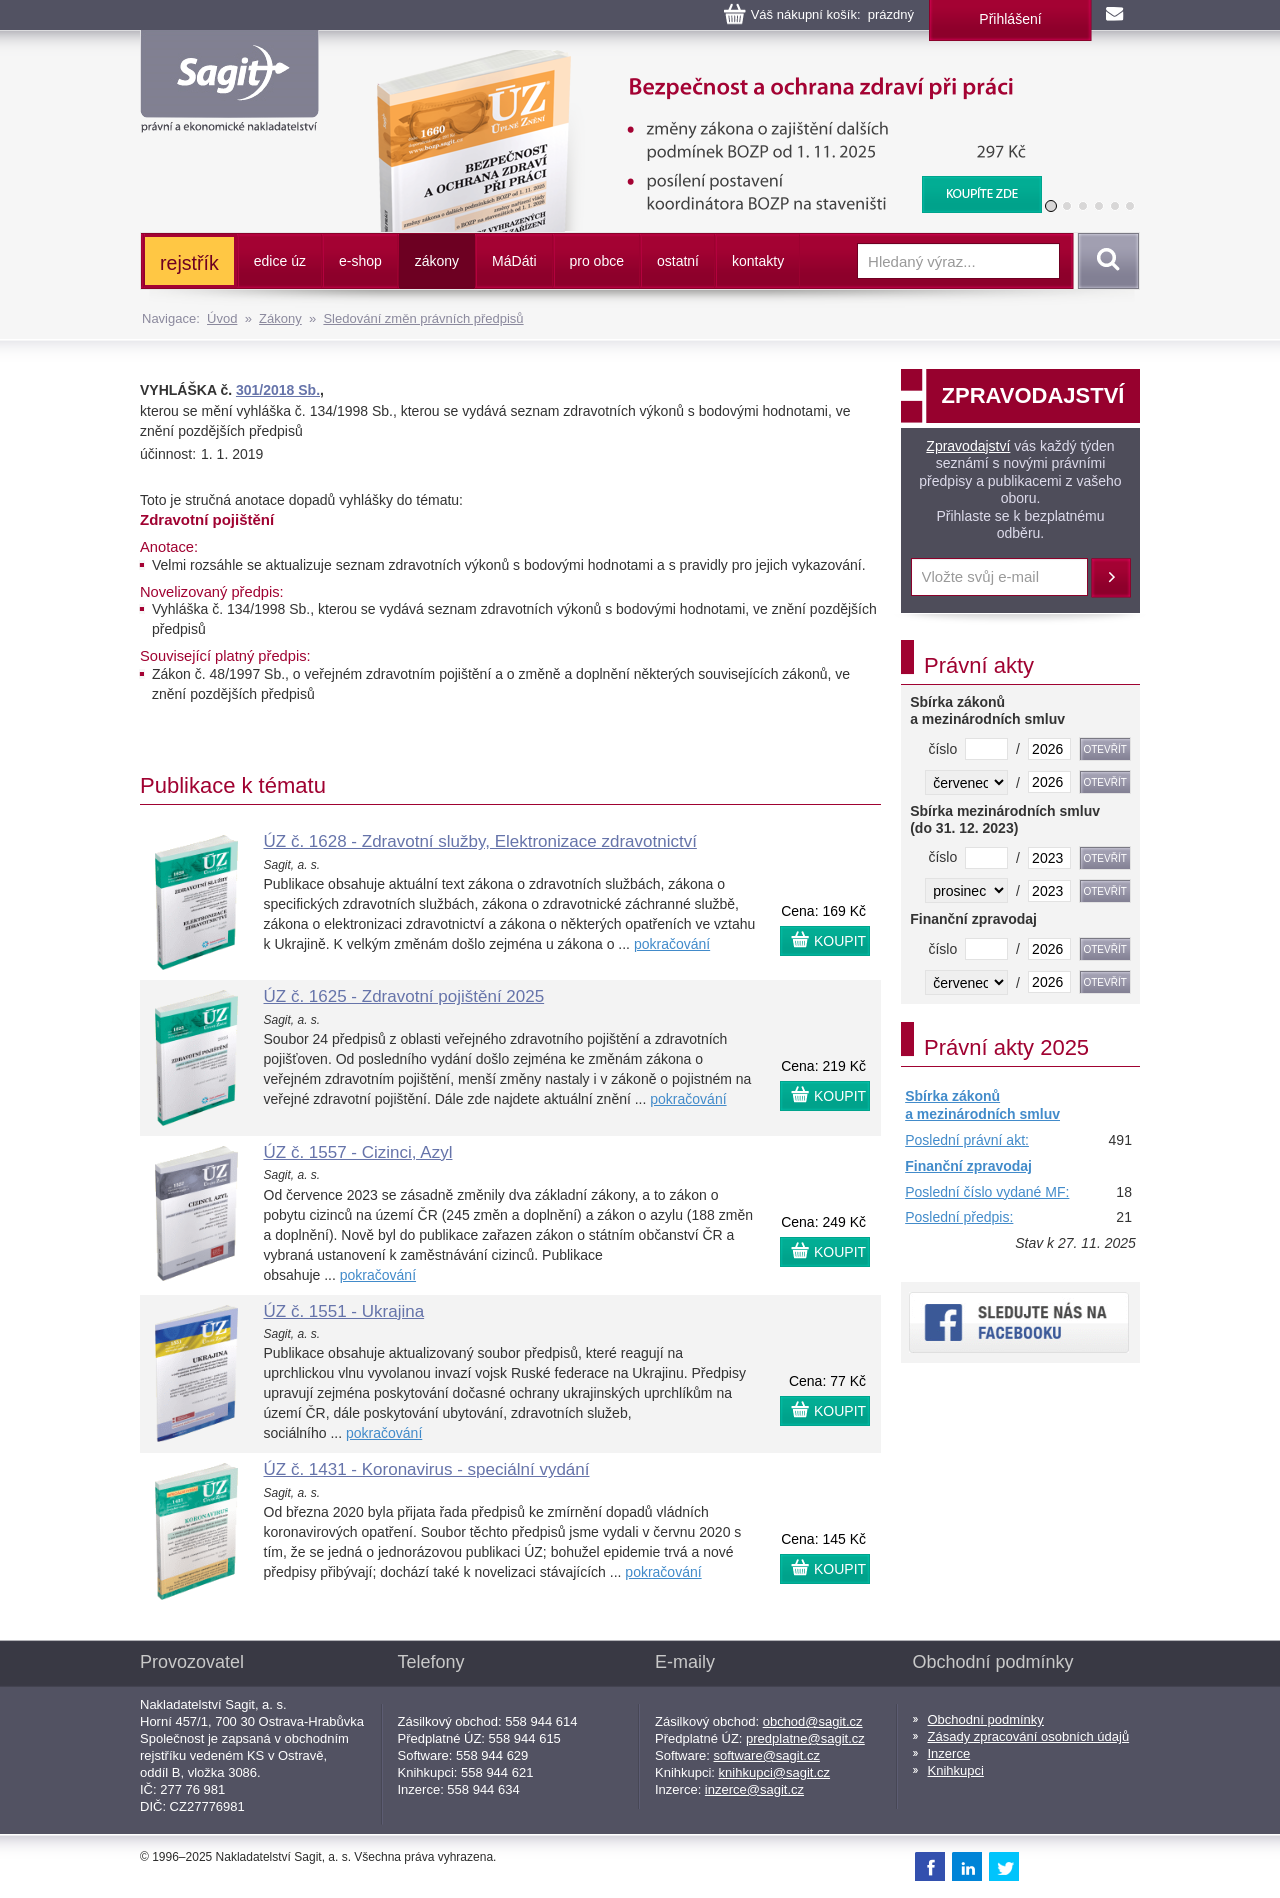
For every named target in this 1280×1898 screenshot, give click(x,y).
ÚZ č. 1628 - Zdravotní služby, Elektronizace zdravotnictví (480, 841)
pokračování (672, 944)
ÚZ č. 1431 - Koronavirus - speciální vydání (427, 1469)
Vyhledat (1105, 261)
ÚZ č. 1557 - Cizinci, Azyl (358, 1152)
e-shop (360, 261)
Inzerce (949, 1753)
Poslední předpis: (959, 1217)
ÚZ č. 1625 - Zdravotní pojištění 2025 (404, 996)
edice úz (280, 261)
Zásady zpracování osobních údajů (1029, 1736)
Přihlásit (1111, 578)
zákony (437, 261)
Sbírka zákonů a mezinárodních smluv (982, 1105)
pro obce (597, 261)
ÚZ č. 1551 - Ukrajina (344, 1311)
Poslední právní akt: (967, 1140)
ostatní (678, 261)
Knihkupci (956, 1770)
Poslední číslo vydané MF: (987, 1192)
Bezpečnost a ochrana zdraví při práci (696, 60)
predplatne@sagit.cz (805, 1738)
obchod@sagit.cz (813, 1721)
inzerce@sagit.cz (754, 1789)
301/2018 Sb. (278, 390)
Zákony (280, 318)
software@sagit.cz (767, 1755)
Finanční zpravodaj (968, 1166)
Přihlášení (1010, 19)
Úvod (222, 318)
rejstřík (189, 263)
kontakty (758, 261)
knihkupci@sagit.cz (774, 1772)
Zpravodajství (968, 446)
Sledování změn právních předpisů (423, 318)
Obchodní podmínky (986, 1719)
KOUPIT (840, 941)
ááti (514, 261)
